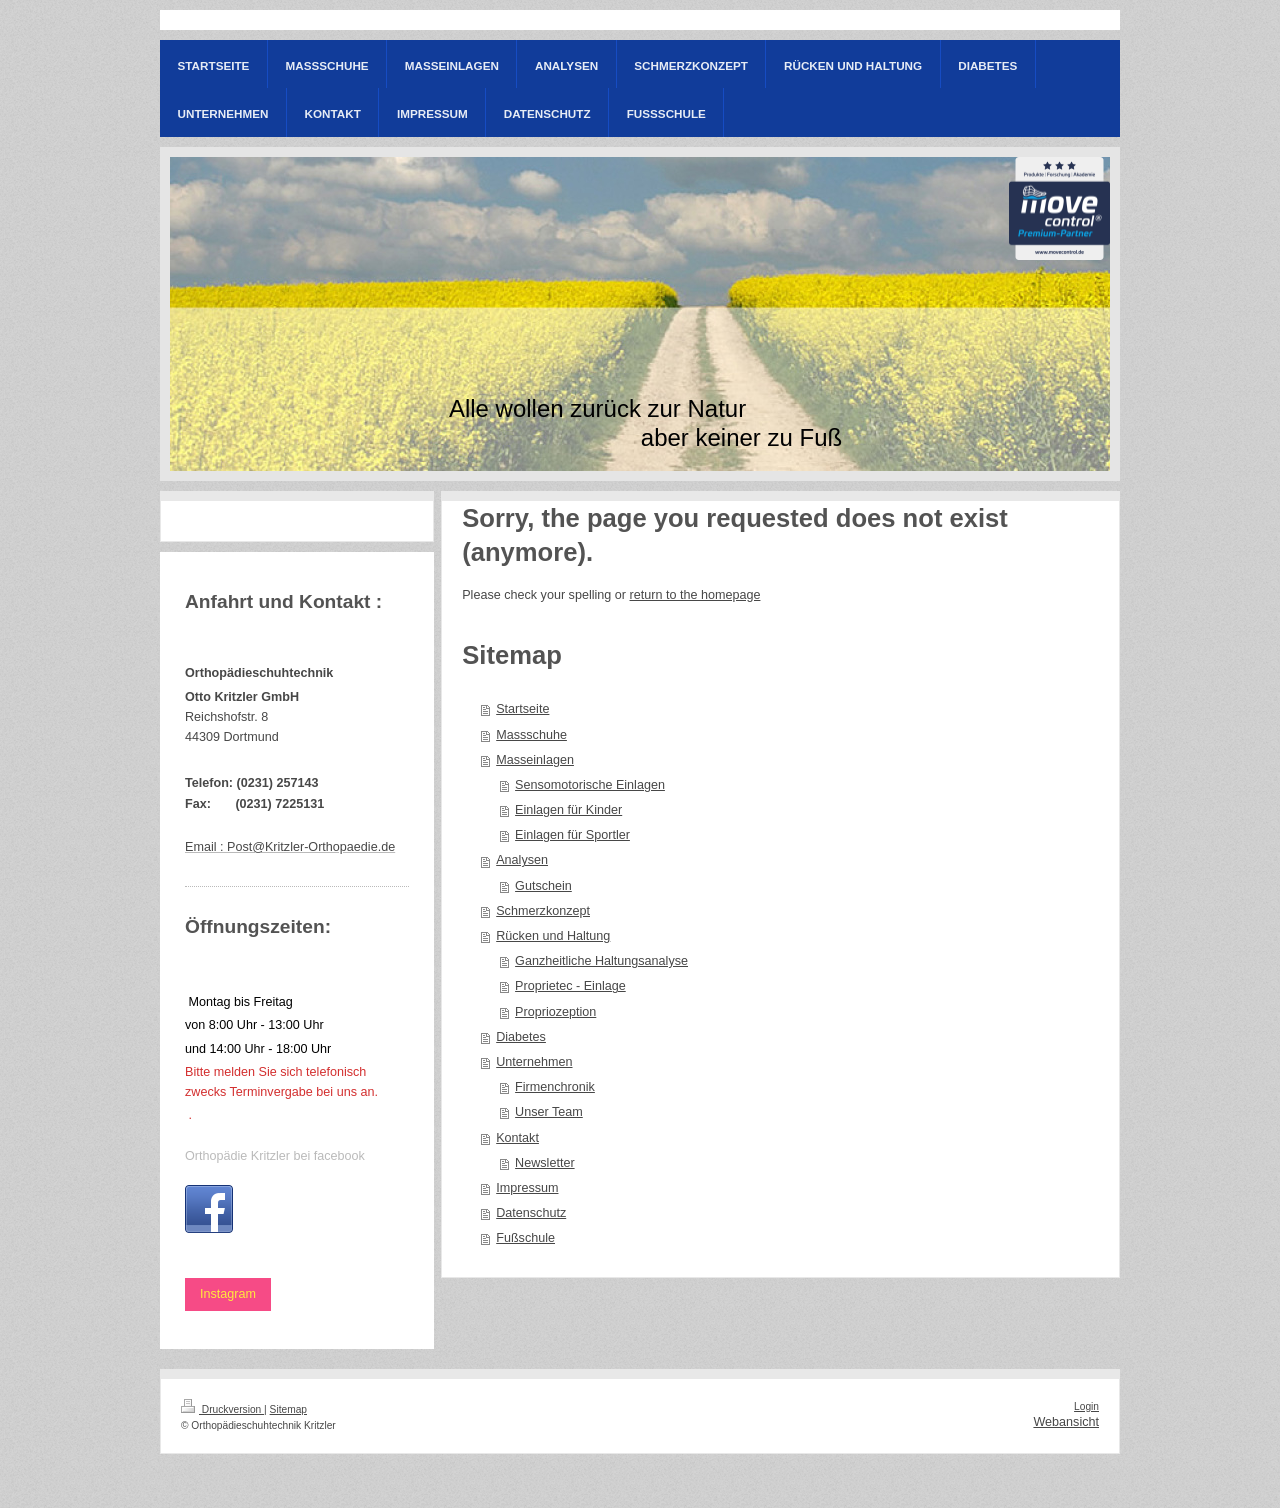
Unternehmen (534, 1062)
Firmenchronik (555, 1087)
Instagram (228, 1294)
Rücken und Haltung (553, 936)
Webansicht (1066, 1422)
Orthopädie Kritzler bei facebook (275, 1156)
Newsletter (545, 1163)
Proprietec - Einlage (570, 986)
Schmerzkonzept (543, 911)
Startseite (522, 709)
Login (1086, 1406)
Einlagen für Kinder (568, 810)
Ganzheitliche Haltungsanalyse (601, 961)
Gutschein (543, 886)
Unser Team (549, 1112)
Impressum (527, 1188)
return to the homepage (695, 595)
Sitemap (288, 1409)
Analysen (522, 860)
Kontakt (517, 1138)
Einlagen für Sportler (572, 835)
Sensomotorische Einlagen (590, 785)
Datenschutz (531, 1213)
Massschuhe (531, 735)
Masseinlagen (535, 760)
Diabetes (521, 1037)
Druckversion (222, 1409)
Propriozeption (555, 1012)
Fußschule (525, 1238)
